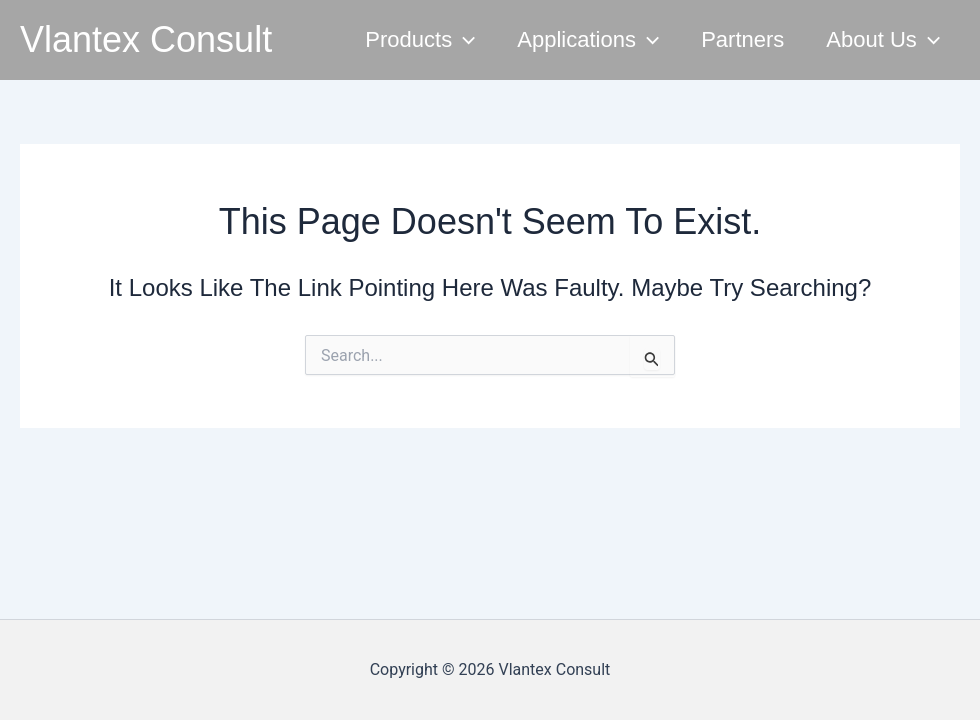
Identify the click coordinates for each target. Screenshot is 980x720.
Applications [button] (588, 40)
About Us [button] (883, 40)
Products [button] (420, 40)
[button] (463, 40)
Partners (742, 39)
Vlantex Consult (146, 39)
